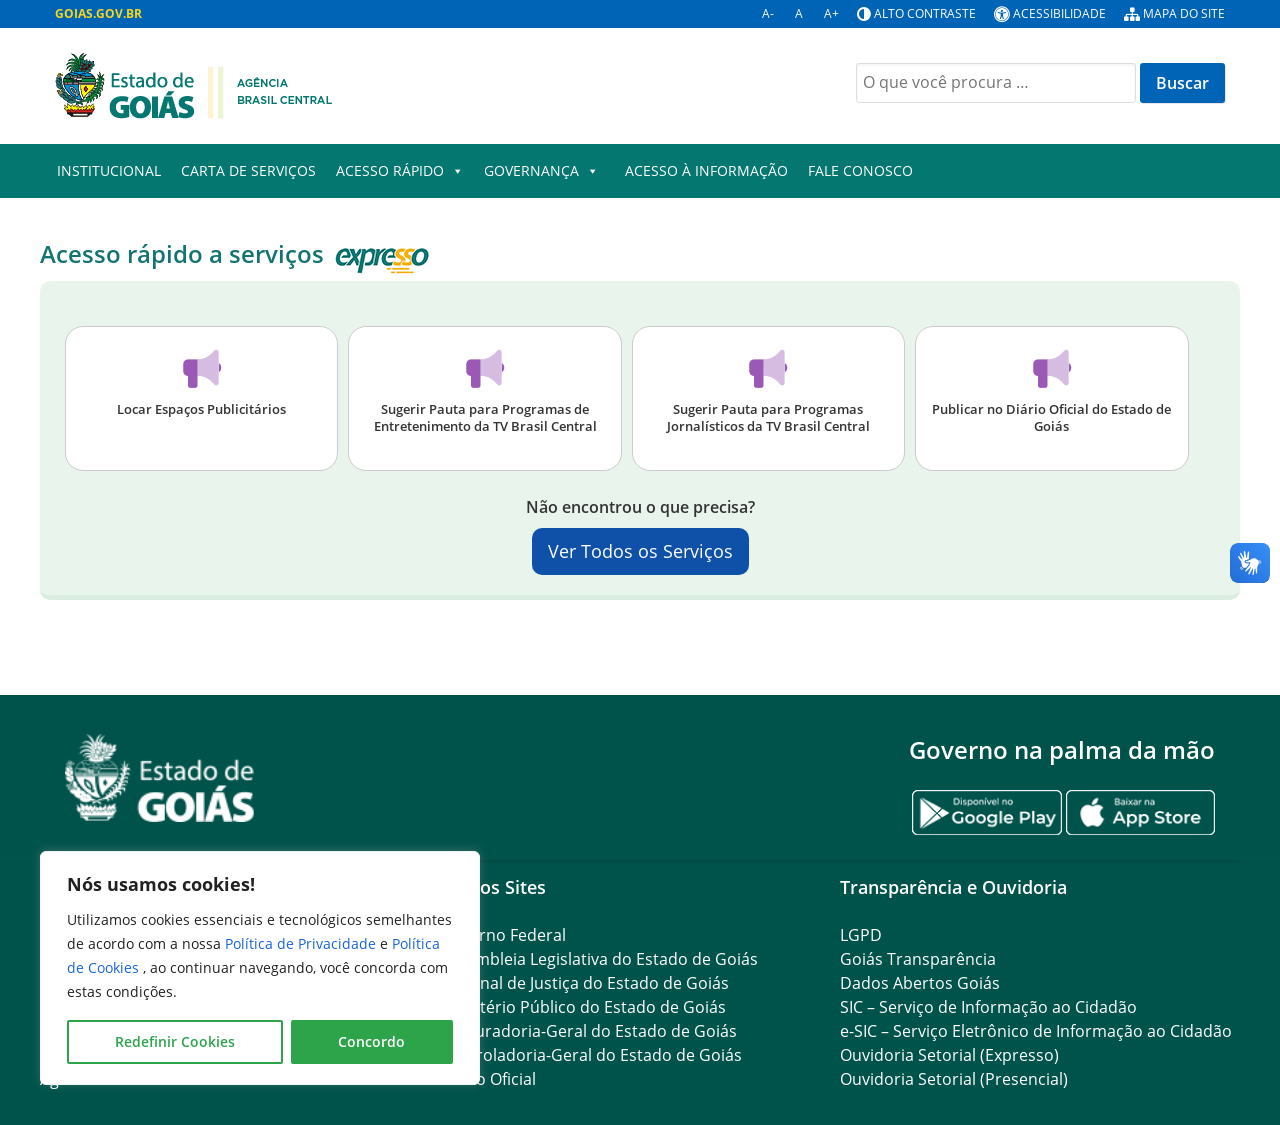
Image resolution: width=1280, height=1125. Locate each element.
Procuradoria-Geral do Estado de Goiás (588, 1031)
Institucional (109, 170)
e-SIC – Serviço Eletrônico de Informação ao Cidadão (1036, 1031)
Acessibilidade (1059, 13)
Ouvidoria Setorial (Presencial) (954, 1079)
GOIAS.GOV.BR (98, 13)
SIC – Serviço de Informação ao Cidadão (988, 1007)
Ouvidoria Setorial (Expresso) (949, 1055)
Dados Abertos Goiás (920, 983)
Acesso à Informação (706, 170)
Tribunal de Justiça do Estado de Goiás (584, 983)
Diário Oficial (488, 1079)
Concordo (371, 1041)
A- (768, 13)
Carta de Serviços (248, 170)
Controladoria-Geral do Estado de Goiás (591, 1055)
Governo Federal (503, 935)
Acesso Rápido (400, 171)
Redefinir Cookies (175, 1041)
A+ (831, 13)
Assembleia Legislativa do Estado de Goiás (599, 959)
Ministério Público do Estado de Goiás (583, 1007)
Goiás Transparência (918, 959)
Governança (541, 171)
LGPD (861, 935)
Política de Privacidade (302, 943)
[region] (260, 968)
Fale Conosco (860, 170)
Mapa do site (1184, 13)
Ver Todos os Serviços (640, 551)
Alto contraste (925, 13)
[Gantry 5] (160, 778)
